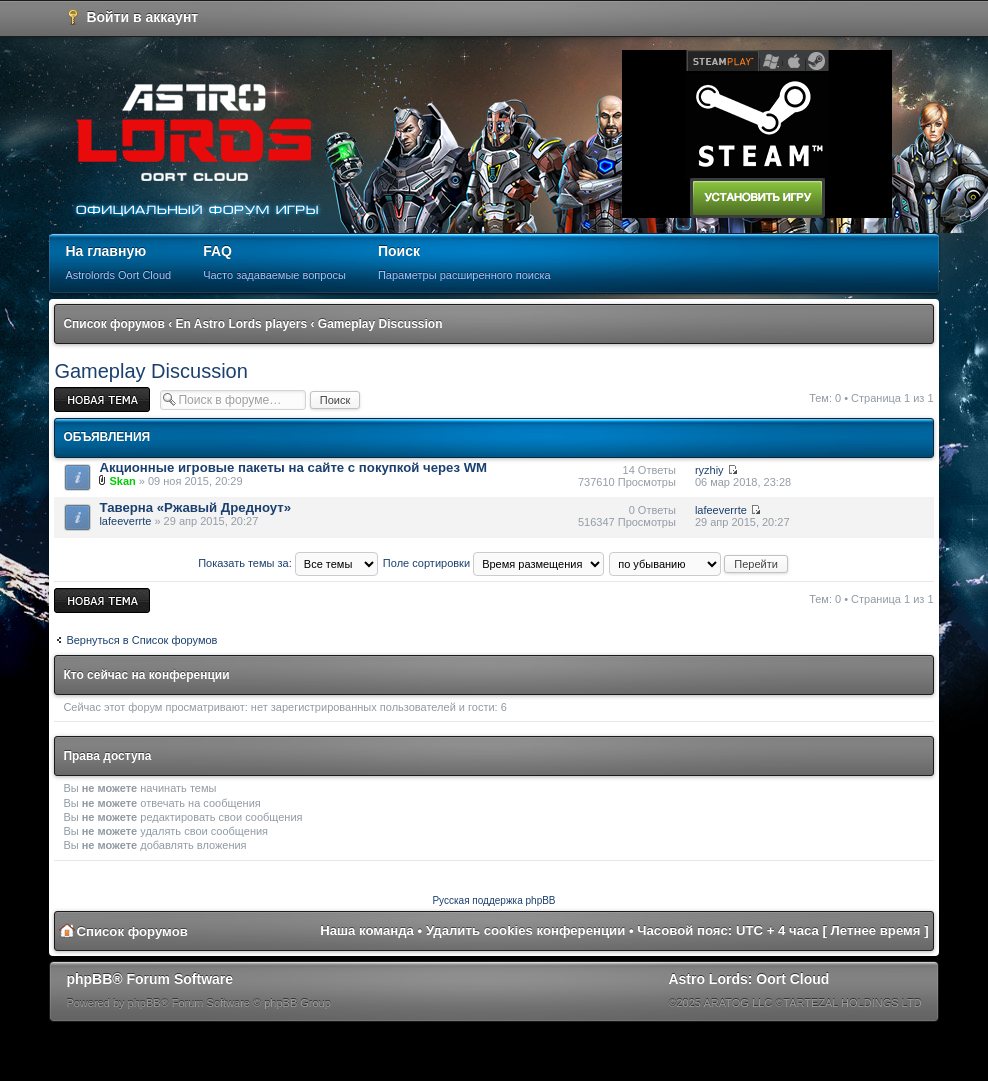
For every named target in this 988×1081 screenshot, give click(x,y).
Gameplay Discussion (380, 324)
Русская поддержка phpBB (493, 900)
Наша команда (367, 930)
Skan (122, 481)
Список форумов (113, 324)
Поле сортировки (493, 563)
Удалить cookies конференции (525, 930)
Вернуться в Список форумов (141, 640)
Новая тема (102, 399)
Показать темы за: (288, 563)
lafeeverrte (125, 521)
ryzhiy (709, 470)
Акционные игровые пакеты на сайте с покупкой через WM (293, 467)
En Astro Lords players (242, 324)
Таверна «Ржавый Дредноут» (195, 507)
